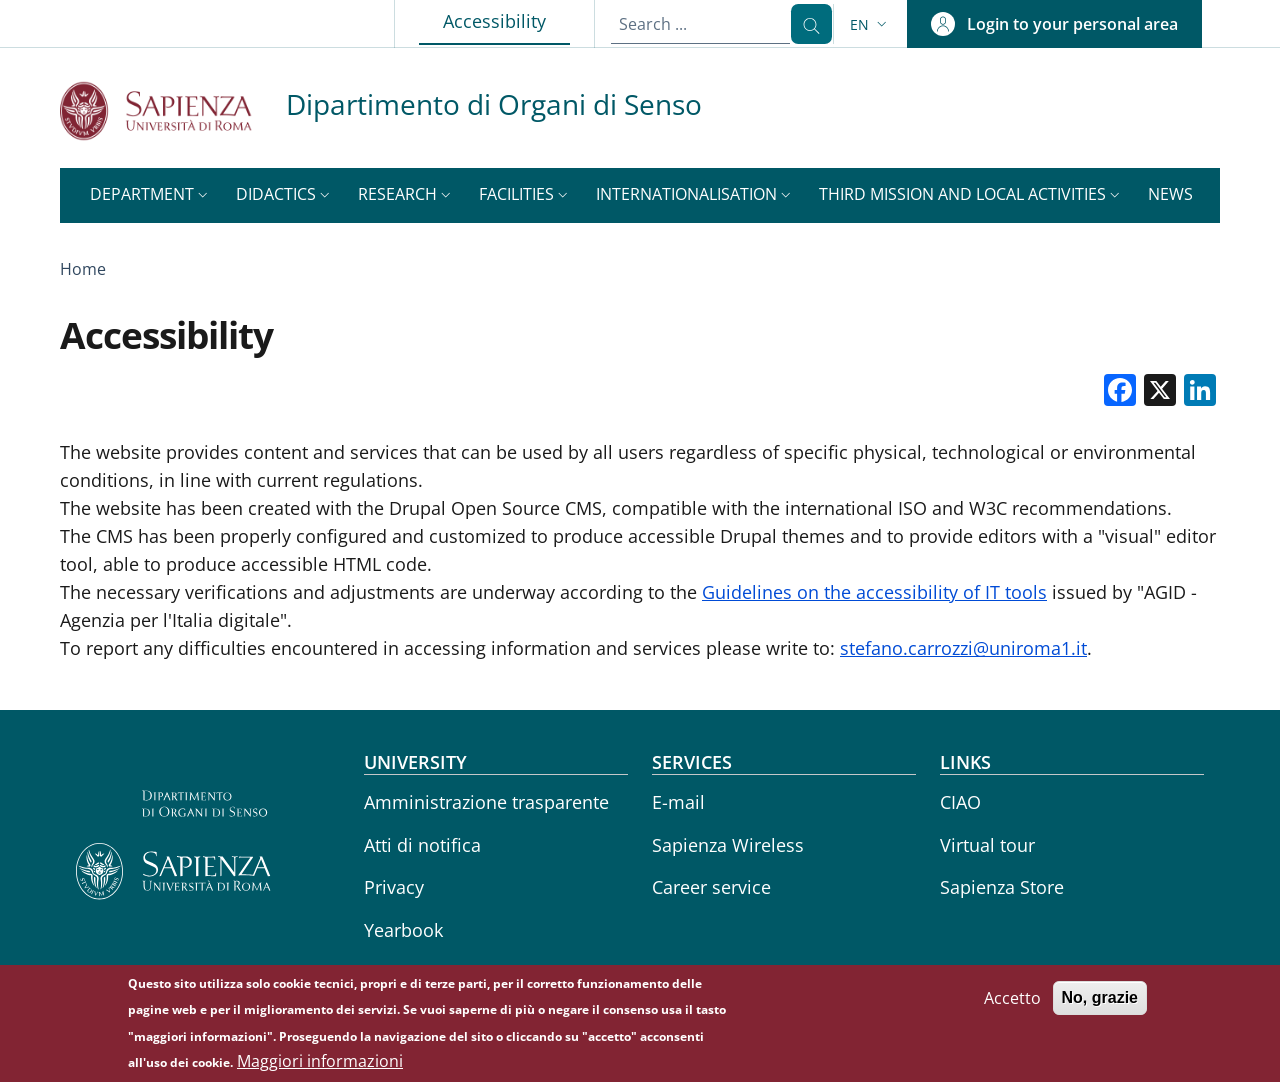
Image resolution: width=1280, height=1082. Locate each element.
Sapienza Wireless (728, 845)
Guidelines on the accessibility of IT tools (874, 592)
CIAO (960, 802)
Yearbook (403, 930)
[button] (870, 24)
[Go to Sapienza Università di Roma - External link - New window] (173, 110)
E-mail (678, 802)
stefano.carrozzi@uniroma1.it (963, 648)
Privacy (394, 887)
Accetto (1012, 1005)
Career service (711, 887)
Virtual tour (987, 845)
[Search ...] (803, 24)
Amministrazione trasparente (486, 802)
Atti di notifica (422, 845)
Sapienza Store (1002, 887)
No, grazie (1100, 1004)
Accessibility (490, 20)
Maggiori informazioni (320, 1069)
